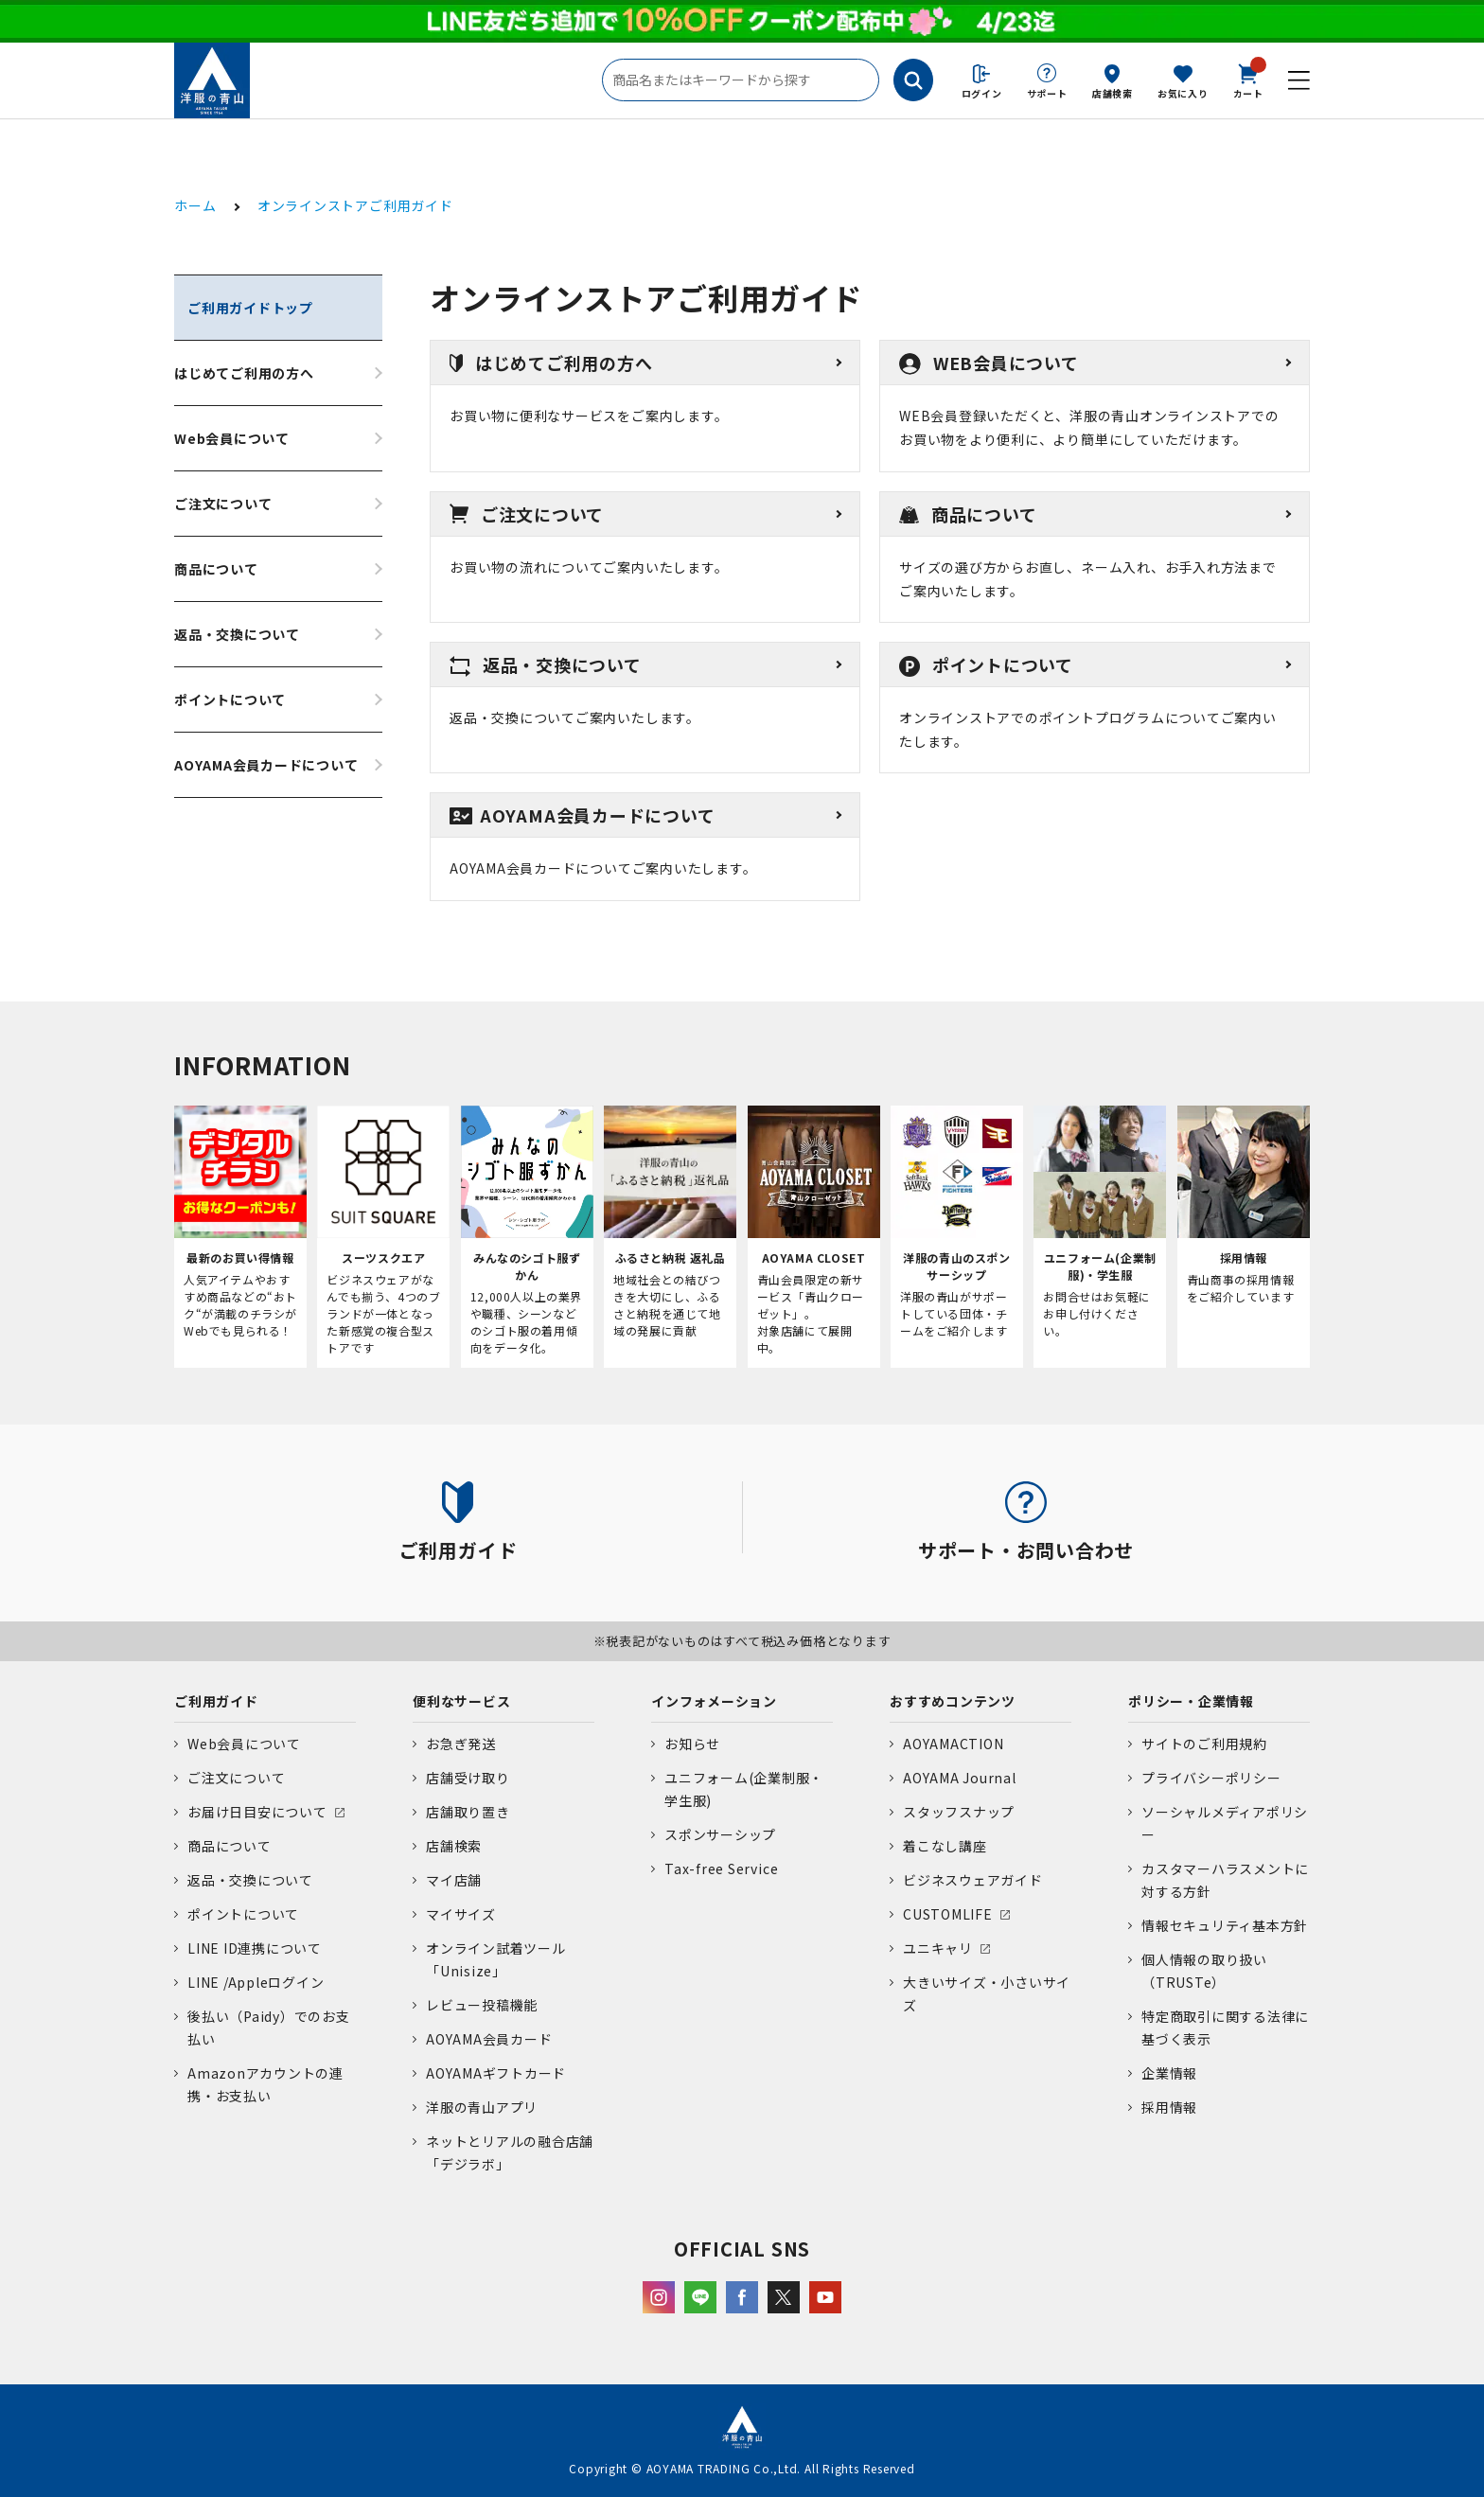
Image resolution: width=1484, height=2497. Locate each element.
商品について (216, 568)
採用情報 (1169, 2107)
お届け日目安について (257, 1811)
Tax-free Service (721, 1868)
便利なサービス (461, 1700)
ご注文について (223, 503)
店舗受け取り (468, 1777)
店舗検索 (1112, 93)
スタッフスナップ (959, 1811)
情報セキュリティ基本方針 (1224, 1925)
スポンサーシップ (720, 1834)
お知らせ (692, 1743)
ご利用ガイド (216, 1700)
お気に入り (1183, 93)
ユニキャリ (938, 1948)
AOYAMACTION (953, 1743)
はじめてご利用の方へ (244, 372)
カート (1248, 79)
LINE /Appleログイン (256, 1982)
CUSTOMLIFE (948, 1913)
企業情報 (1169, 2072)
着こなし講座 (945, 1845)
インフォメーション (714, 1700)
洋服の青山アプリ (482, 2107)
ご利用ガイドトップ (250, 307)
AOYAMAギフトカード (496, 2072)
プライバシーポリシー (1211, 1777)
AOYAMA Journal (959, 1777)
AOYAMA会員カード (489, 2038)
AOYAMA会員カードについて (266, 764)
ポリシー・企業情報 (1191, 1700)
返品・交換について (237, 634)
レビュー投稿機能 (482, 2004)
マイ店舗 (454, 1879)
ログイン (982, 93)
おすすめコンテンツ (953, 1700)
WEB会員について (989, 362)
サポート (1047, 93)
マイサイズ (461, 1913)
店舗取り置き (468, 1811)
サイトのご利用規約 (1204, 1743)
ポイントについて (230, 699)
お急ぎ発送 (461, 1743)
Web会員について (232, 438)
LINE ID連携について (254, 1948)
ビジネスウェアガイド (973, 1879)
